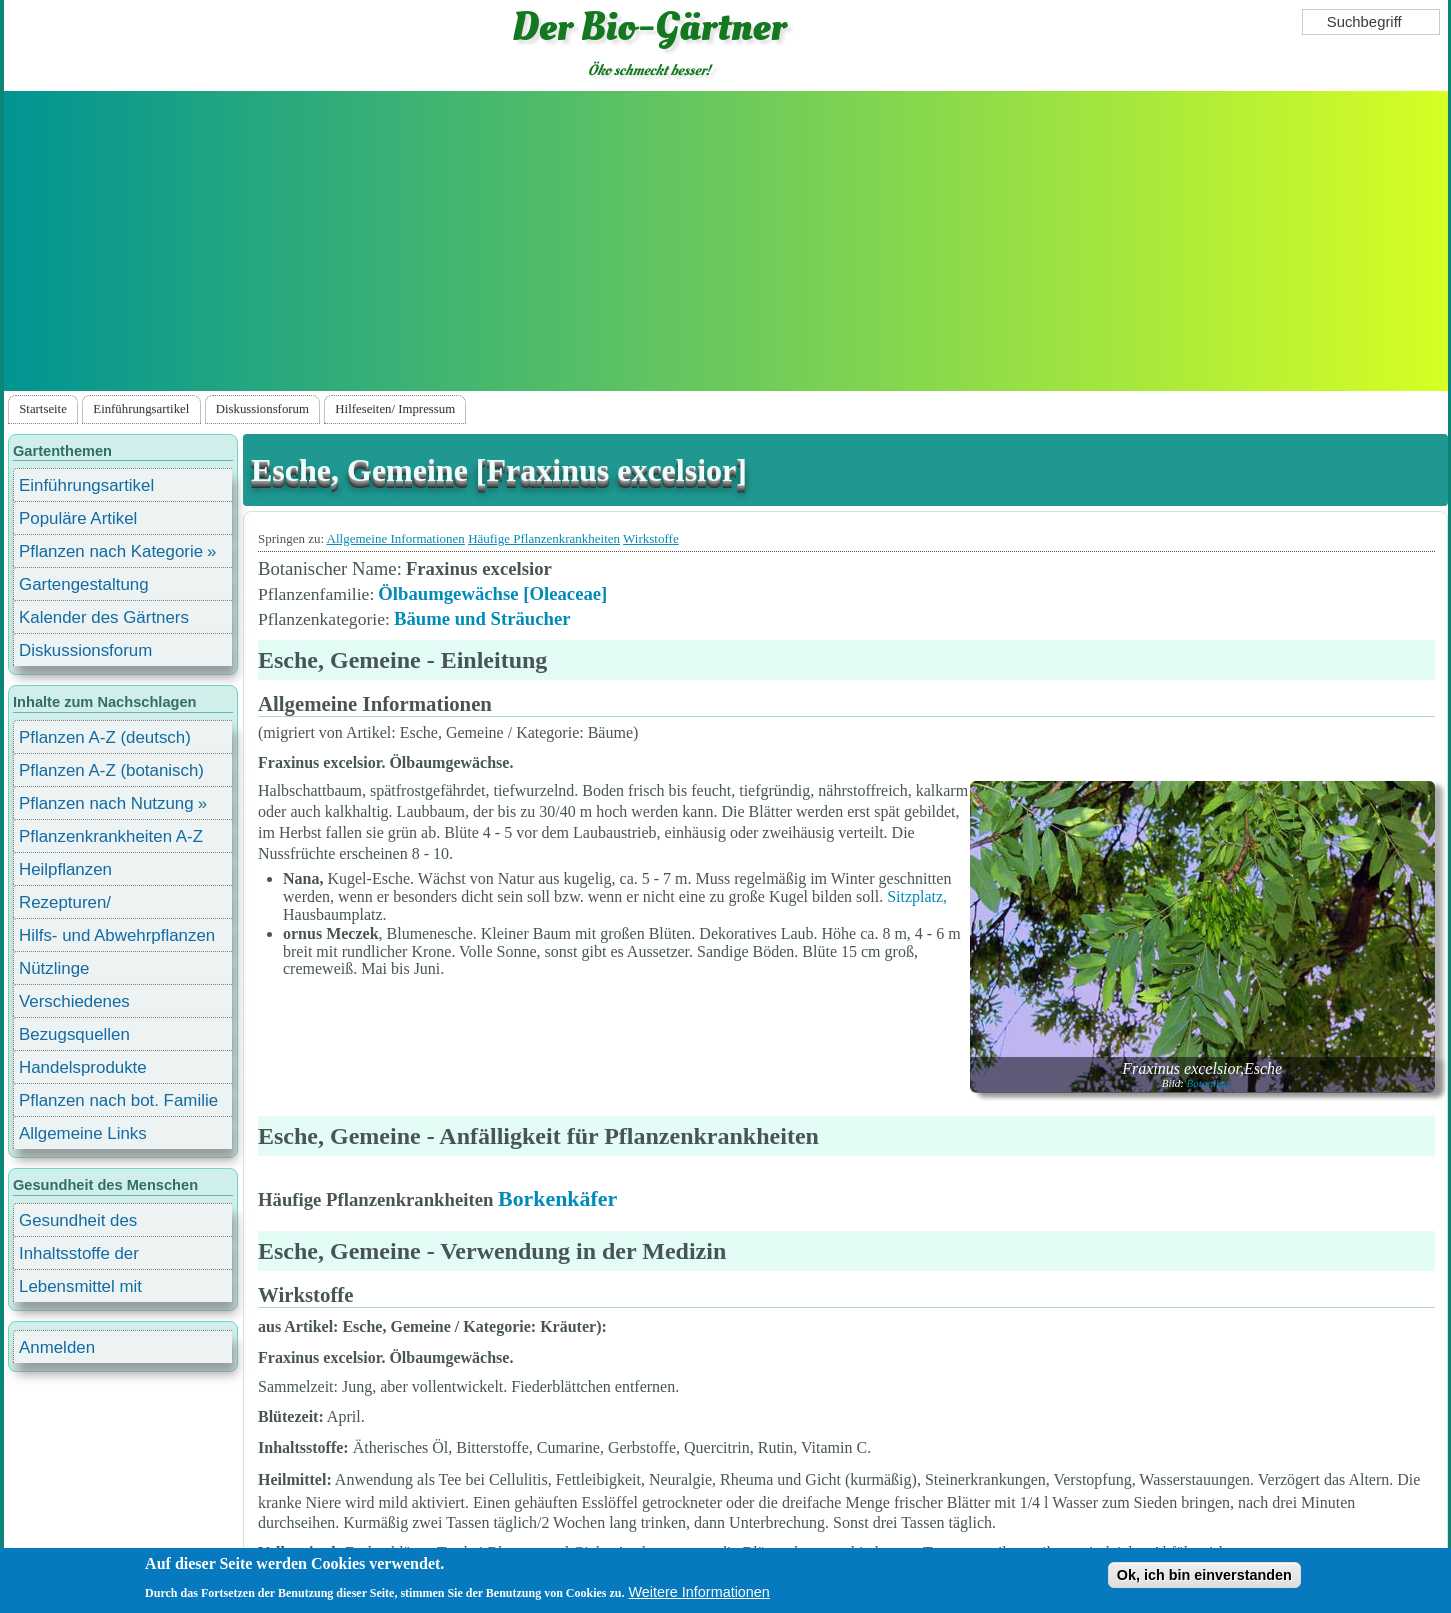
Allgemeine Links (83, 1133)
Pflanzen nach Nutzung (106, 803)
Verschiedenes (74, 1001)
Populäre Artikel (78, 518)
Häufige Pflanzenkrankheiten (544, 538)
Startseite (43, 409)
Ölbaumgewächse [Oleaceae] (492, 593)
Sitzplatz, (917, 896)
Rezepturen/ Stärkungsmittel (77, 905)
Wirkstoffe (651, 538)
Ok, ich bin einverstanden (1204, 1575)
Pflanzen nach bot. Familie (118, 1100)
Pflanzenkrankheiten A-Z (111, 836)
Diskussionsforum (262, 409)
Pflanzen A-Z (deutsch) (105, 737)
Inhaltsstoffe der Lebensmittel (79, 1256)
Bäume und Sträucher (482, 618)
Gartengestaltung (84, 584)
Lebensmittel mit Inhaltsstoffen (80, 1289)
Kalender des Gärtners (104, 617)
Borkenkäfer (557, 1198)
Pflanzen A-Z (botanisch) (111, 770)
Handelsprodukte (83, 1067)
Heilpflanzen (65, 869)
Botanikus (1209, 1083)
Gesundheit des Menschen (78, 1223)
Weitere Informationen (699, 1592)
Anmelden (57, 1347)
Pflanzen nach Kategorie (111, 551)
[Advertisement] (726, 241)
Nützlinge (54, 968)
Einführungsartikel (141, 409)
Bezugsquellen (74, 1034)
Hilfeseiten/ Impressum (395, 409)
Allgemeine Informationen (396, 538)
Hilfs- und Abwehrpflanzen (117, 935)
